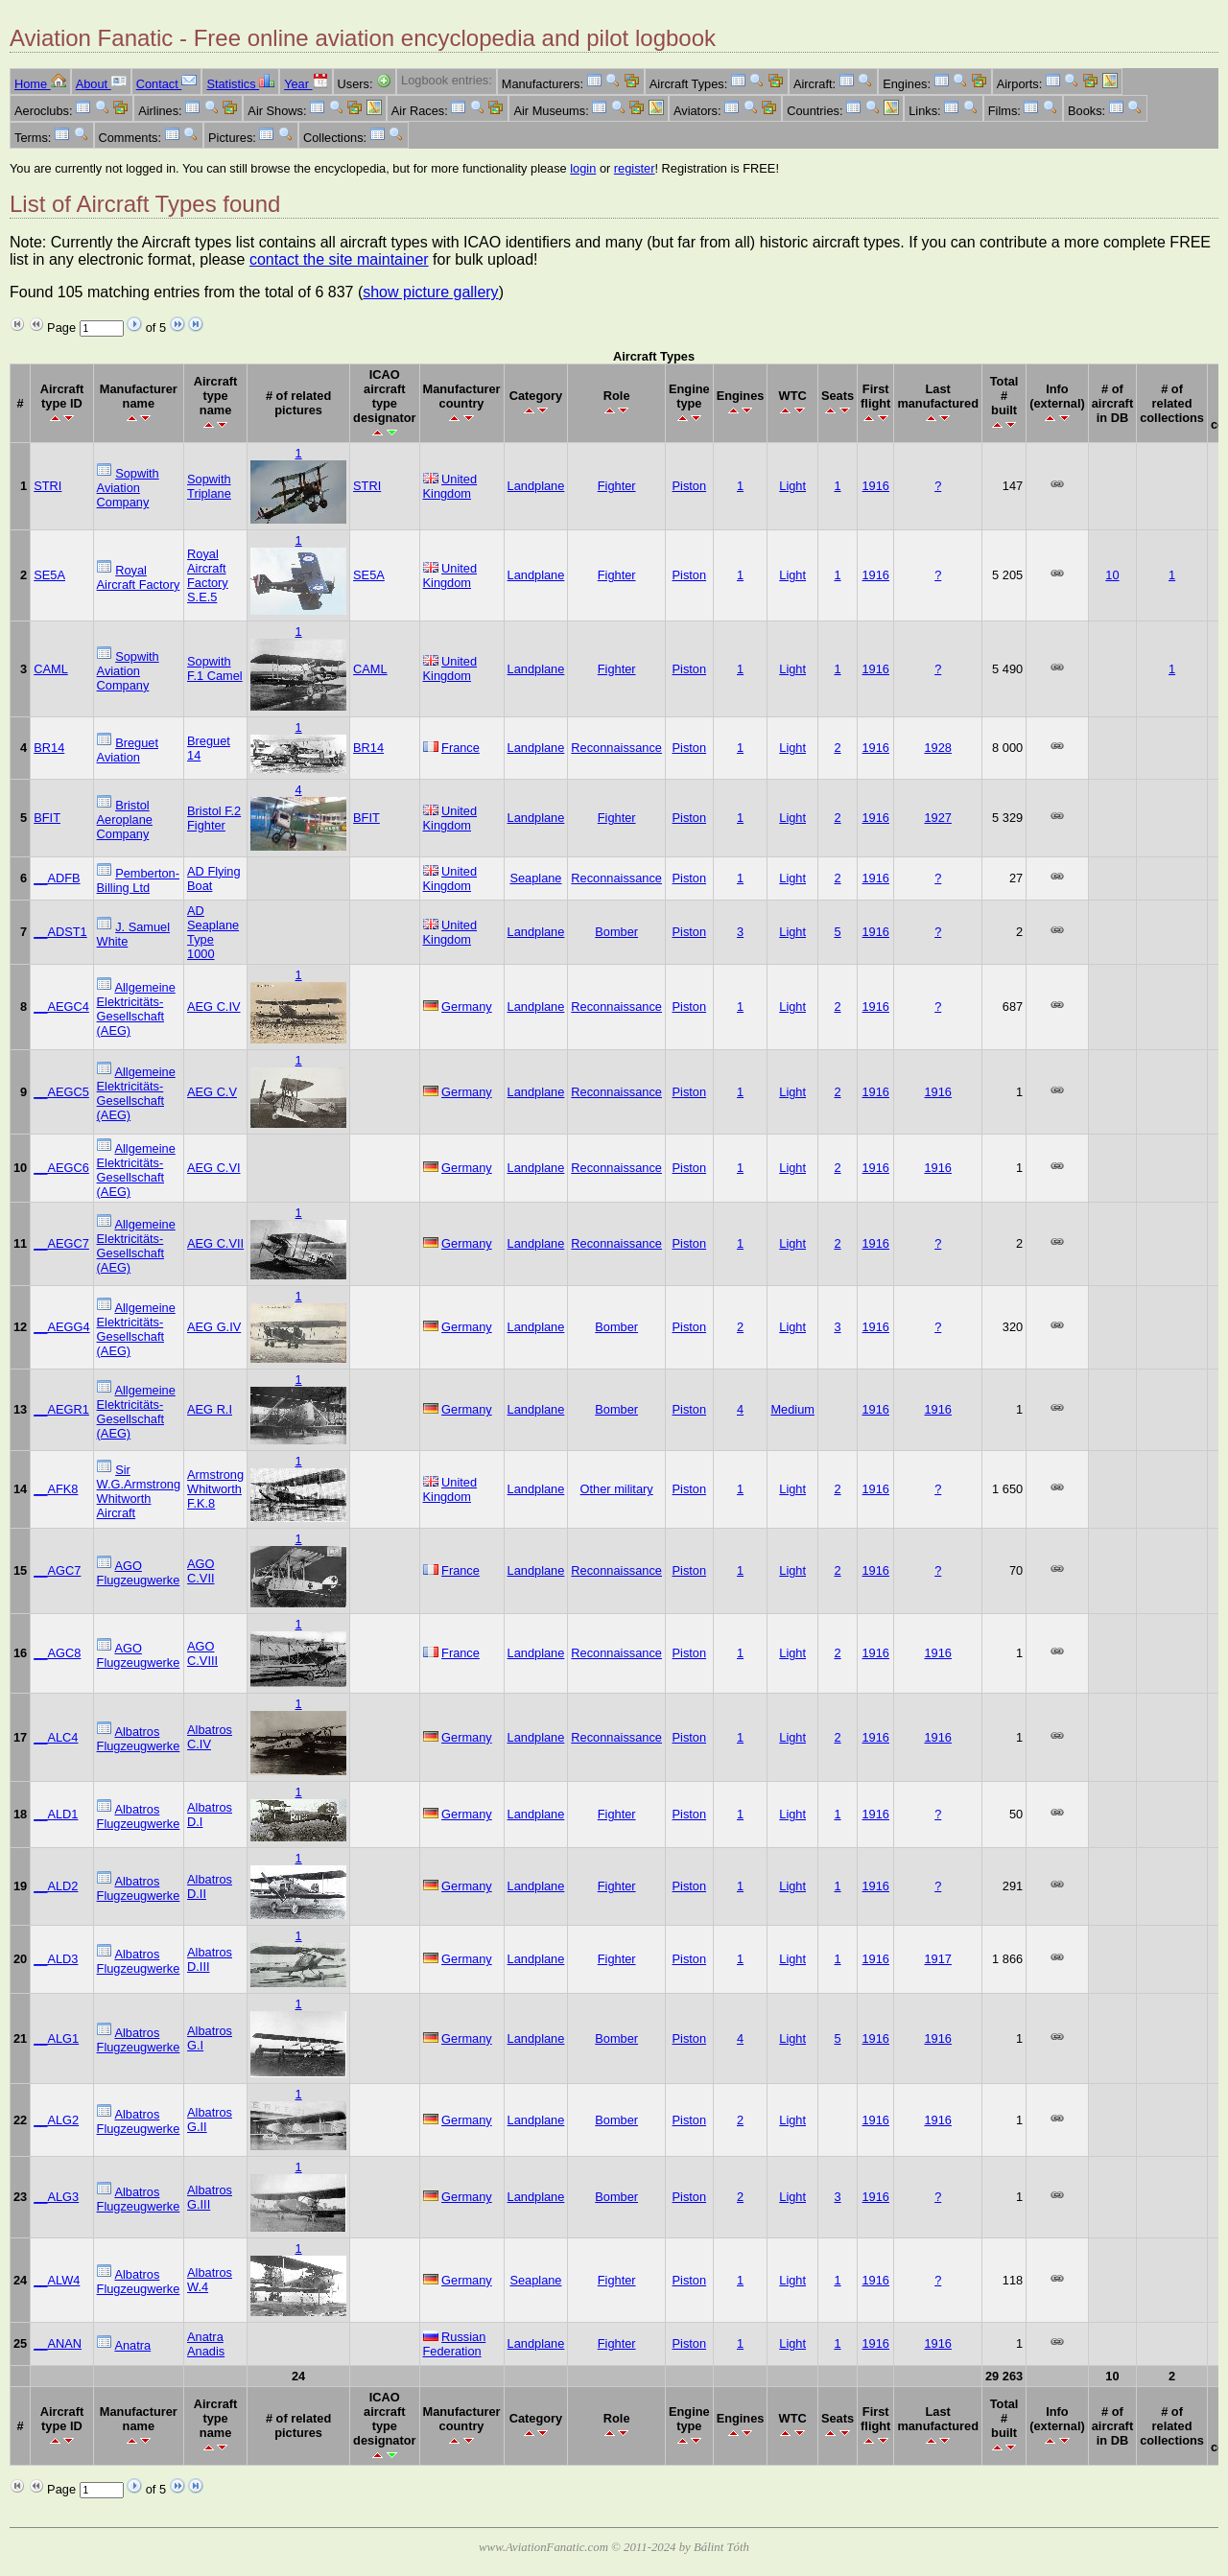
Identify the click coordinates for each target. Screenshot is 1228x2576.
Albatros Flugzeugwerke (138, 1738)
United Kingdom (450, 486)
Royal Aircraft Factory (138, 577)
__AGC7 (57, 1570)
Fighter (617, 486)
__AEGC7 (61, 1243)
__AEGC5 (61, 1092)
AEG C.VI (213, 1167)
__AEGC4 (61, 1006)
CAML (51, 669)
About (101, 84)
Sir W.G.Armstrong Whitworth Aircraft (138, 1491)
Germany (466, 1006)
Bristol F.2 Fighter (214, 818)
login (583, 168)
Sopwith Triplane (209, 486)
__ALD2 (56, 1886)
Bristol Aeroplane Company (125, 819)
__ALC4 (56, 1737)
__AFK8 (56, 1489)
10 (1112, 575)
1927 (937, 817)
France (460, 747)
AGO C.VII (200, 1571)
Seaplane (535, 878)
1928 (937, 747)
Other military (616, 1489)
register (634, 168)
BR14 (49, 747)
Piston (690, 486)
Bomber (616, 932)
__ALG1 (56, 2038)
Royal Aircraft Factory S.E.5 (207, 575)
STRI (47, 486)
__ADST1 (60, 932)
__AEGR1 (61, 1409)
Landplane (536, 486)
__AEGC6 (61, 1167)
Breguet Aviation (127, 750)
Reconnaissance (616, 747)
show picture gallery (430, 292)
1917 (937, 1959)
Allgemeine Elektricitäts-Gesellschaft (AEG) (136, 1009)
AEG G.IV (214, 1327)
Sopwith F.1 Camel (215, 668)
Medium (792, 1409)
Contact (167, 84)
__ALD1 (56, 1814)
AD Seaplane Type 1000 (213, 932)
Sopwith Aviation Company (128, 487)
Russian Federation (454, 2344)
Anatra (132, 2345)
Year (305, 84)
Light (792, 486)
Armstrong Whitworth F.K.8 (215, 1488)
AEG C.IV (213, 1006)
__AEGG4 (61, 1327)
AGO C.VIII (202, 1653)
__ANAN (58, 2343)
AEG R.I (209, 1409)
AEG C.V (212, 1092)
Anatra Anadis (205, 2344)
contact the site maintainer (339, 259)
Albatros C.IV (209, 1736)
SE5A (49, 575)
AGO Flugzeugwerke (138, 1572)
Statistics (240, 84)
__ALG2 (56, 2120)
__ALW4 (57, 2280)
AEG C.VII (215, 1243)
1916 (875, 486)
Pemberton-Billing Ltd (138, 880)
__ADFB (57, 878)
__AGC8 (57, 1653)
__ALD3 (56, 1959)
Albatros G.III (209, 2197)
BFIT (47, 817)
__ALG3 (56, 2197)
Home (40, 84)
